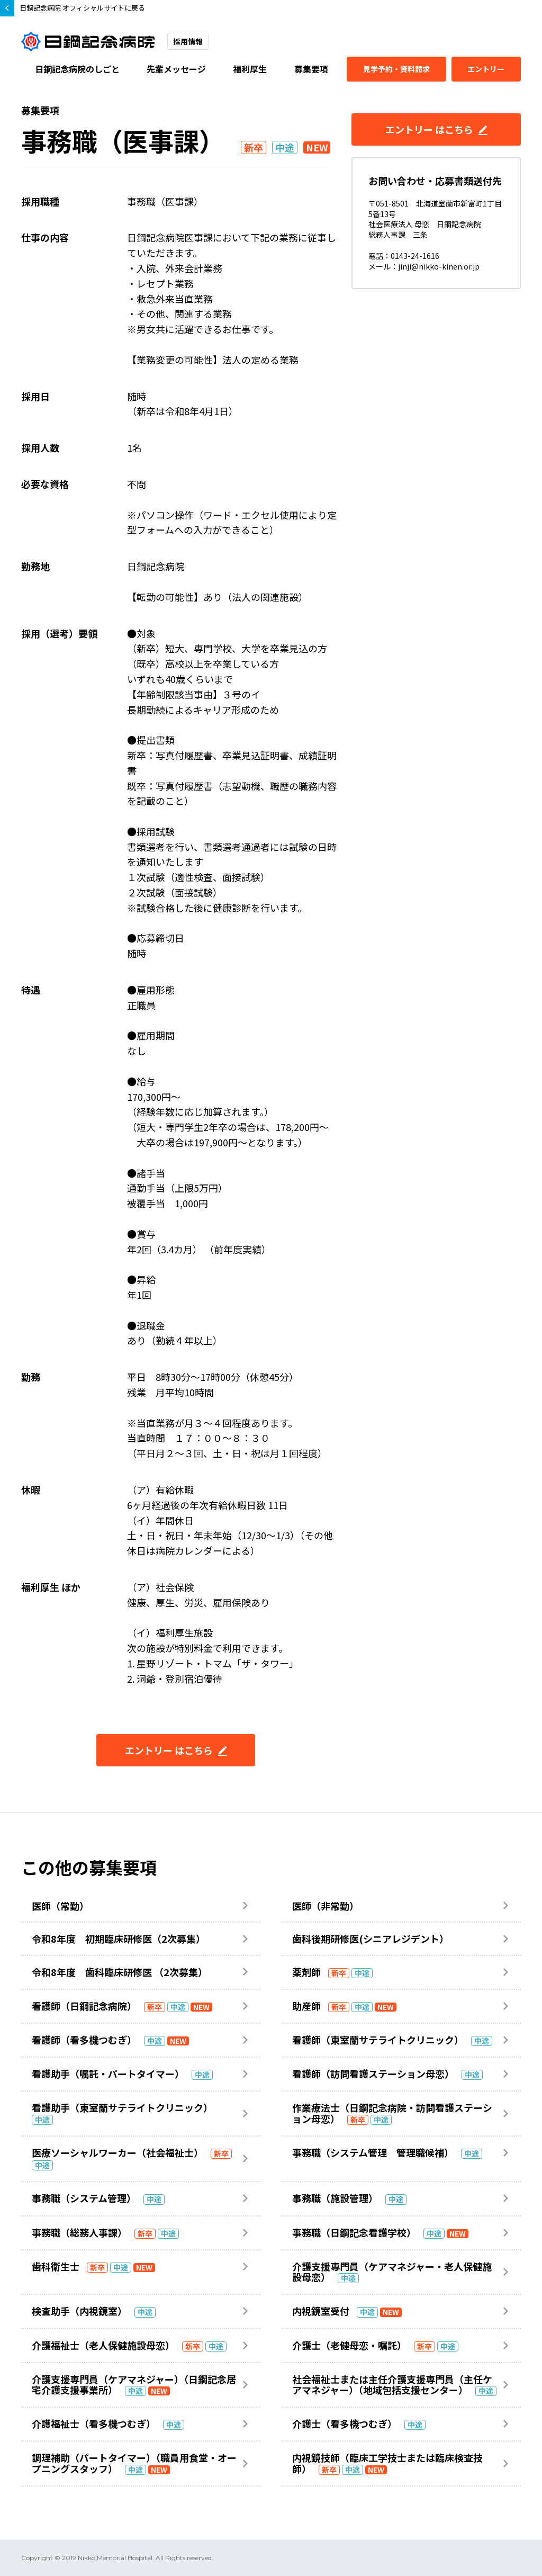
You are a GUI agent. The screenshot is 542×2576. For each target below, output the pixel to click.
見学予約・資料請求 (396, 69)
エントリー (485, 69)
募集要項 (311, 68)
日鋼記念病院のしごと (77, 68)
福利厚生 (250, 68)
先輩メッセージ (176, 68)
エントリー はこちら (176, 1750)
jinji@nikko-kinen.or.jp (439, 266)
